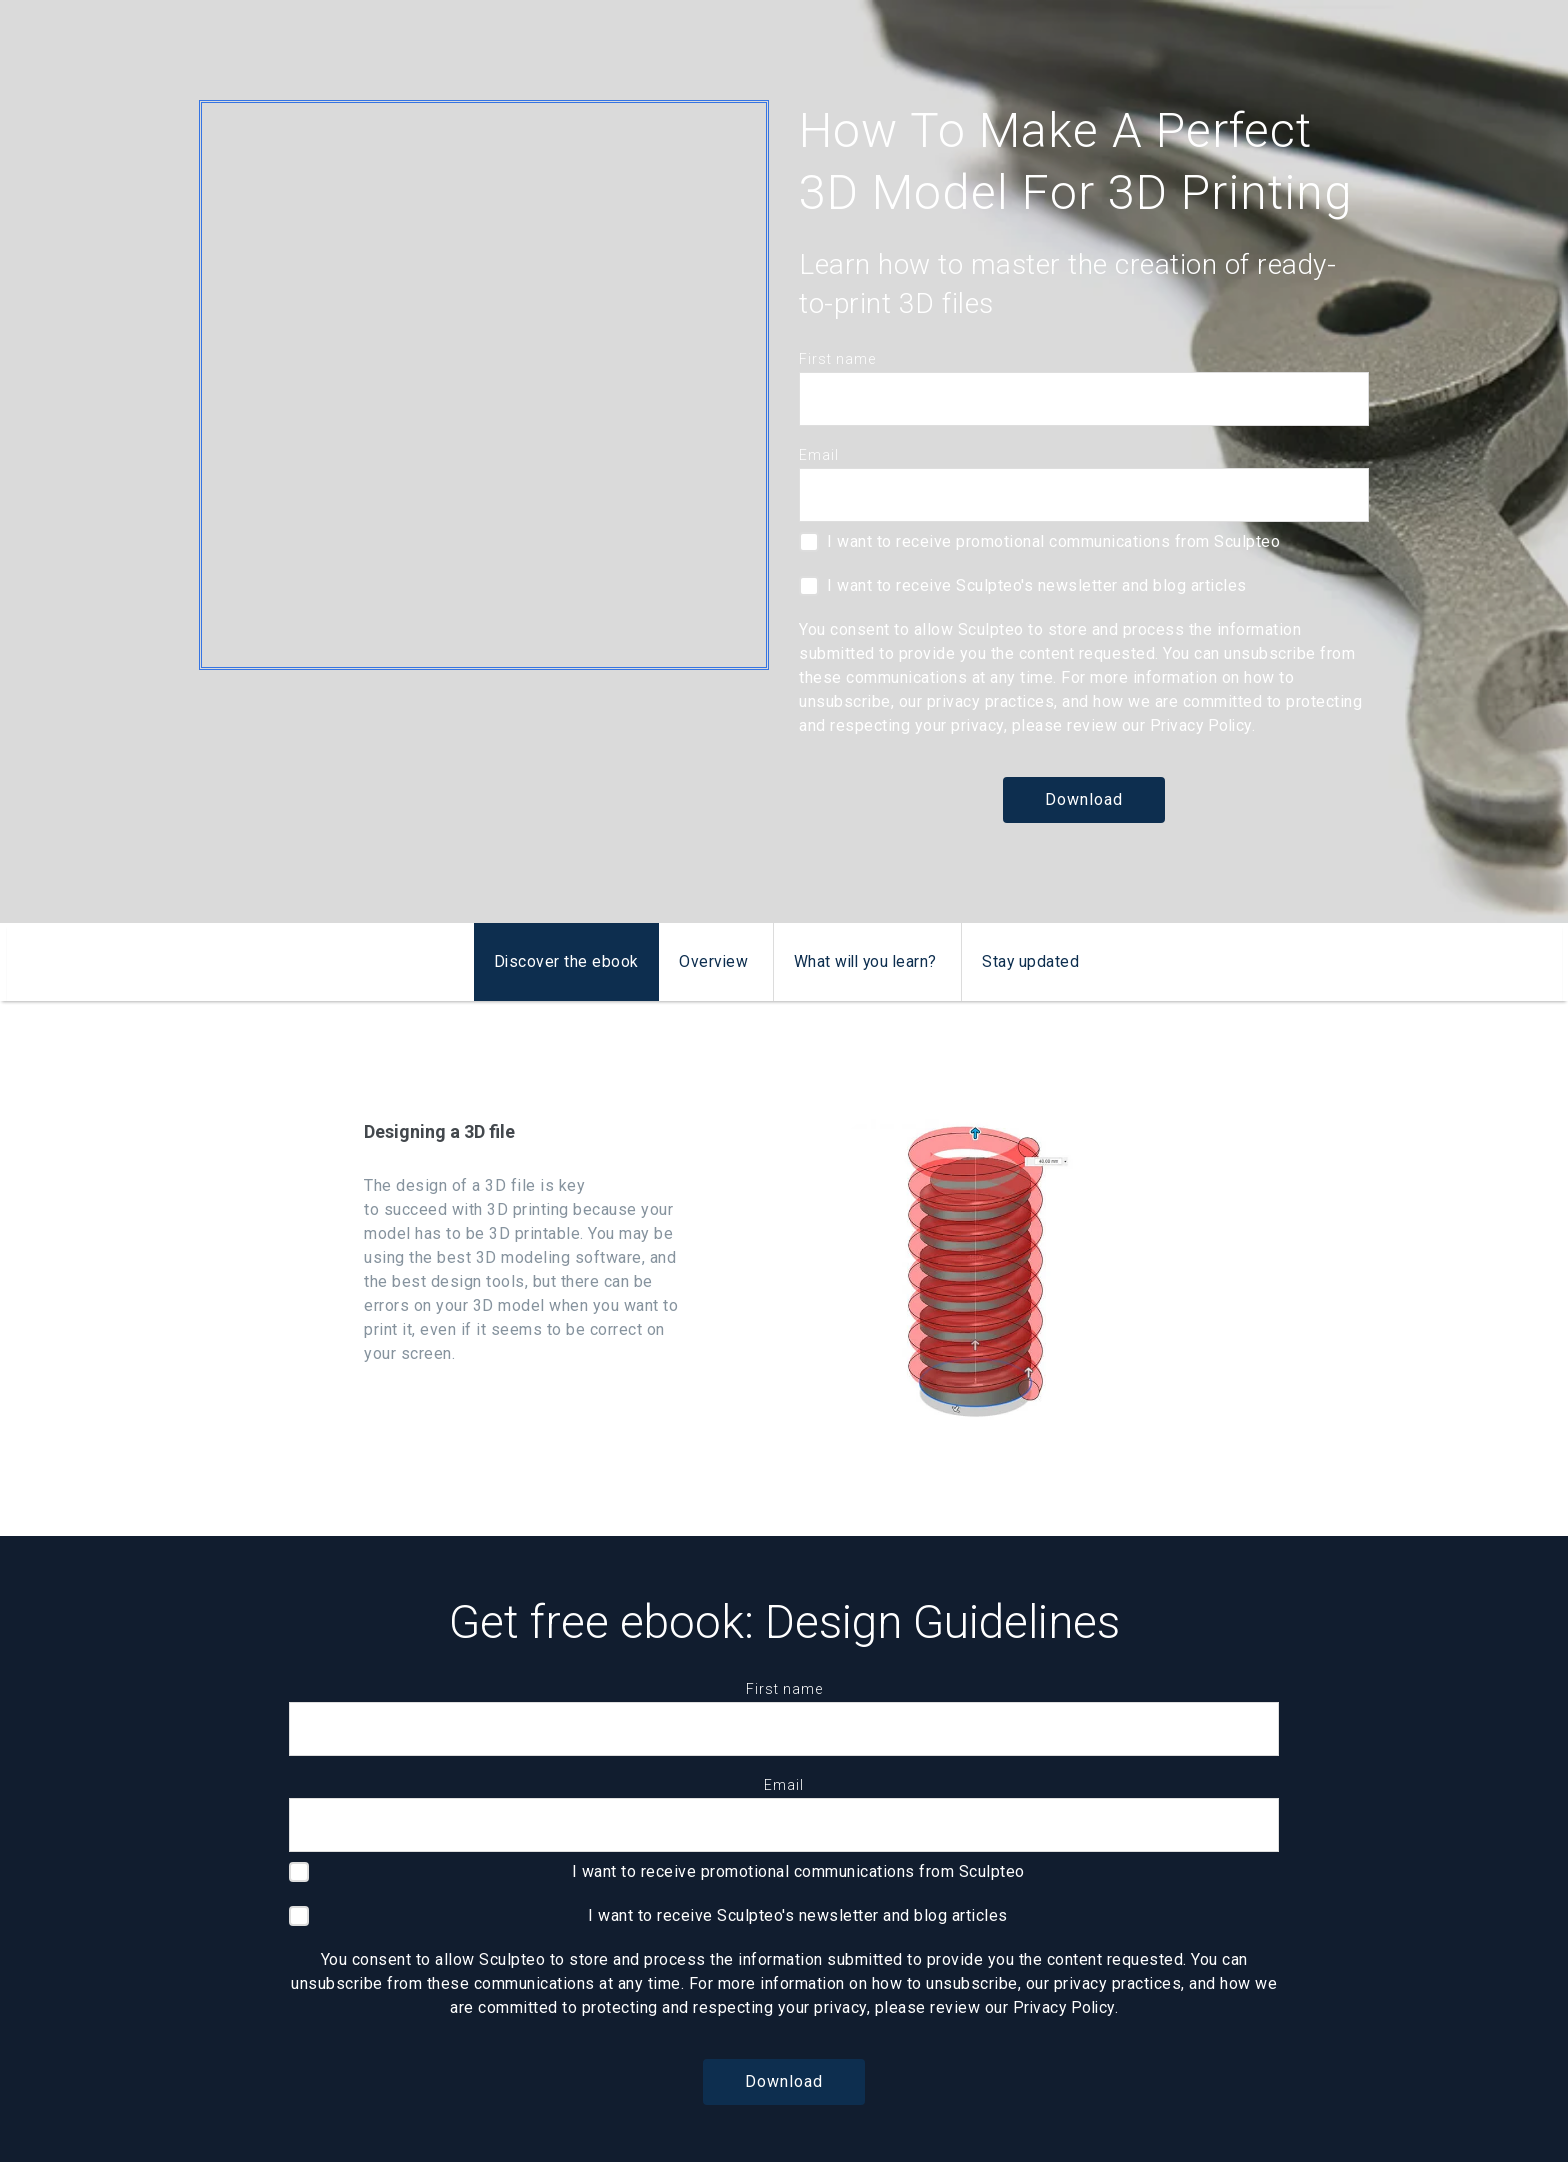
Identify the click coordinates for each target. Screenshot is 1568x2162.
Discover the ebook (563, 961)
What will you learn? (866, 961)
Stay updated (1034, 961)
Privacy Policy (1203, 725)
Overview (711, 961)
